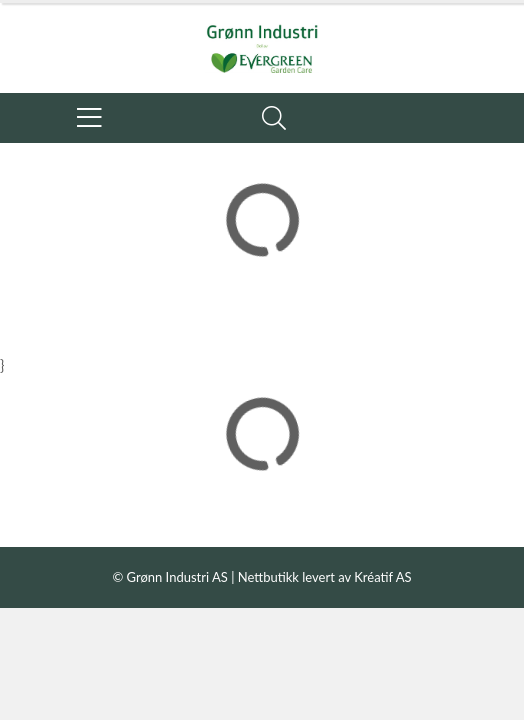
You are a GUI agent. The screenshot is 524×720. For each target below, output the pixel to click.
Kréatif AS (382, 577)
